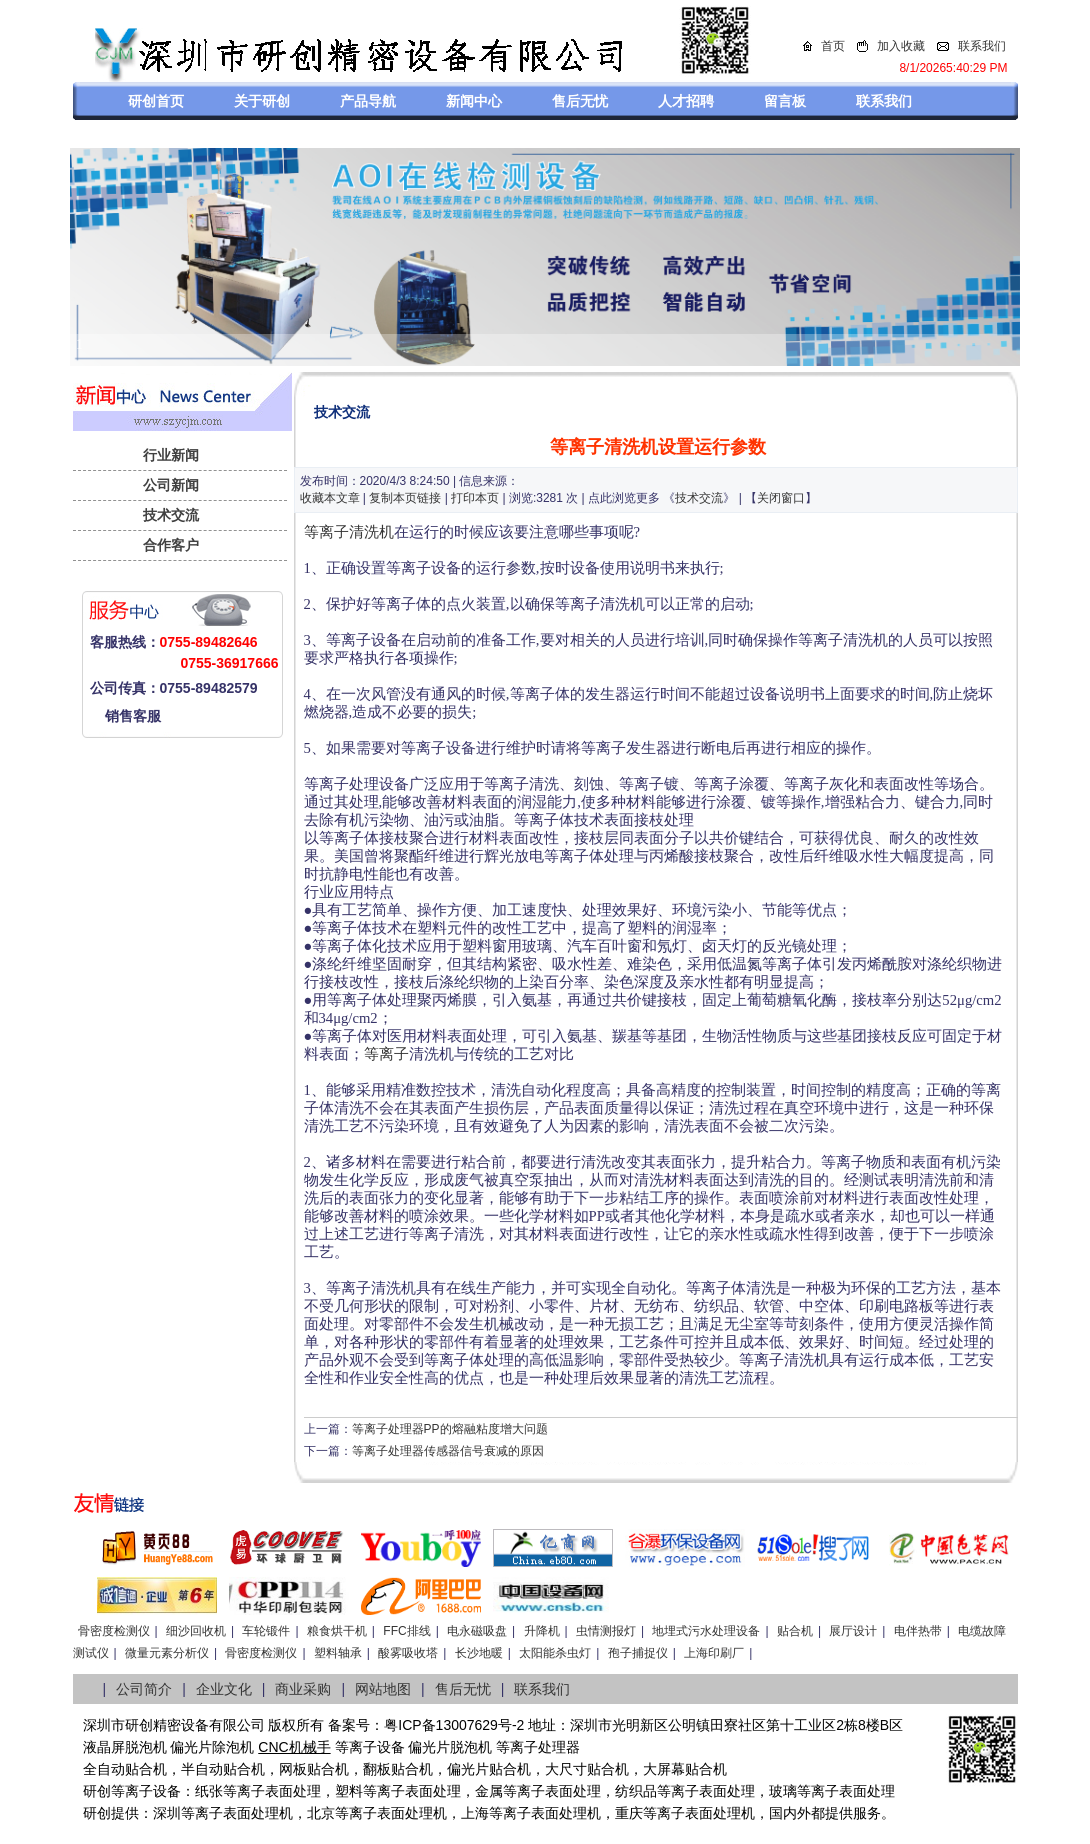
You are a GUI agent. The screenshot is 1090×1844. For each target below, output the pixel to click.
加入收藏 (901, 46)
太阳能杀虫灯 (555, 1653)
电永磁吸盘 (477, 1631)
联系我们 (982, 46)
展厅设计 (853, 1631)
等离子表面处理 (272, 1791)
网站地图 (383, 1689)
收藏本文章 (330, 498)
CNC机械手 (294, 1747)
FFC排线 (406, 1631)
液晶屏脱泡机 (125, 1747)
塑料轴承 (338, 1653)
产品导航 (368, 101)
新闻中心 (474, 101)
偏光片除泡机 (212, 1747)
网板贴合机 (314, 1769)
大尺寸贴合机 (587, 1769)
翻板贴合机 (398, 1769)
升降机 (542, 1631)
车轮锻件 (266, 1631)
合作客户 (171, 545)
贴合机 (795, 1631)
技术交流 (171, 515)
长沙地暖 (479, 1653)
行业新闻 (171, 455)
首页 (833, 46)
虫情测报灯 (606, 1631)
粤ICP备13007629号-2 (454, 1725)
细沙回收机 (196, 1631)
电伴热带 (918, 1631)
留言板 (785, 101)
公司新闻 (171, 485)
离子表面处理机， (713, 1813)
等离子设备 (370, 1747)
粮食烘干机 (337, 1631)
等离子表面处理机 (237, 1813)
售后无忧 (580, 101)
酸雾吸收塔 (408, 1653)
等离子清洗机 (349, 532)
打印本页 (475, 498)
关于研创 (262, 101)
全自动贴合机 (125, 1769)
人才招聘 (686, 101)
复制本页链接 (405, 498)
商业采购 (303, 1689)
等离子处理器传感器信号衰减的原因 (448, 1451)
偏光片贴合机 (489, 1769)
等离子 (386, 1054)
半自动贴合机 (223, 1769)
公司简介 (144, 1689)
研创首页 (156, 101)
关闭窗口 (781, 498)
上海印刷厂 (714, 1653)
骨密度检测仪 (114, 1631)
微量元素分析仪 (167, 1653)
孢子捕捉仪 (638, 1653)
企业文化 (224, 1689)
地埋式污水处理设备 (706, 1631)
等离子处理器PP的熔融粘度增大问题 (450, 1429)
